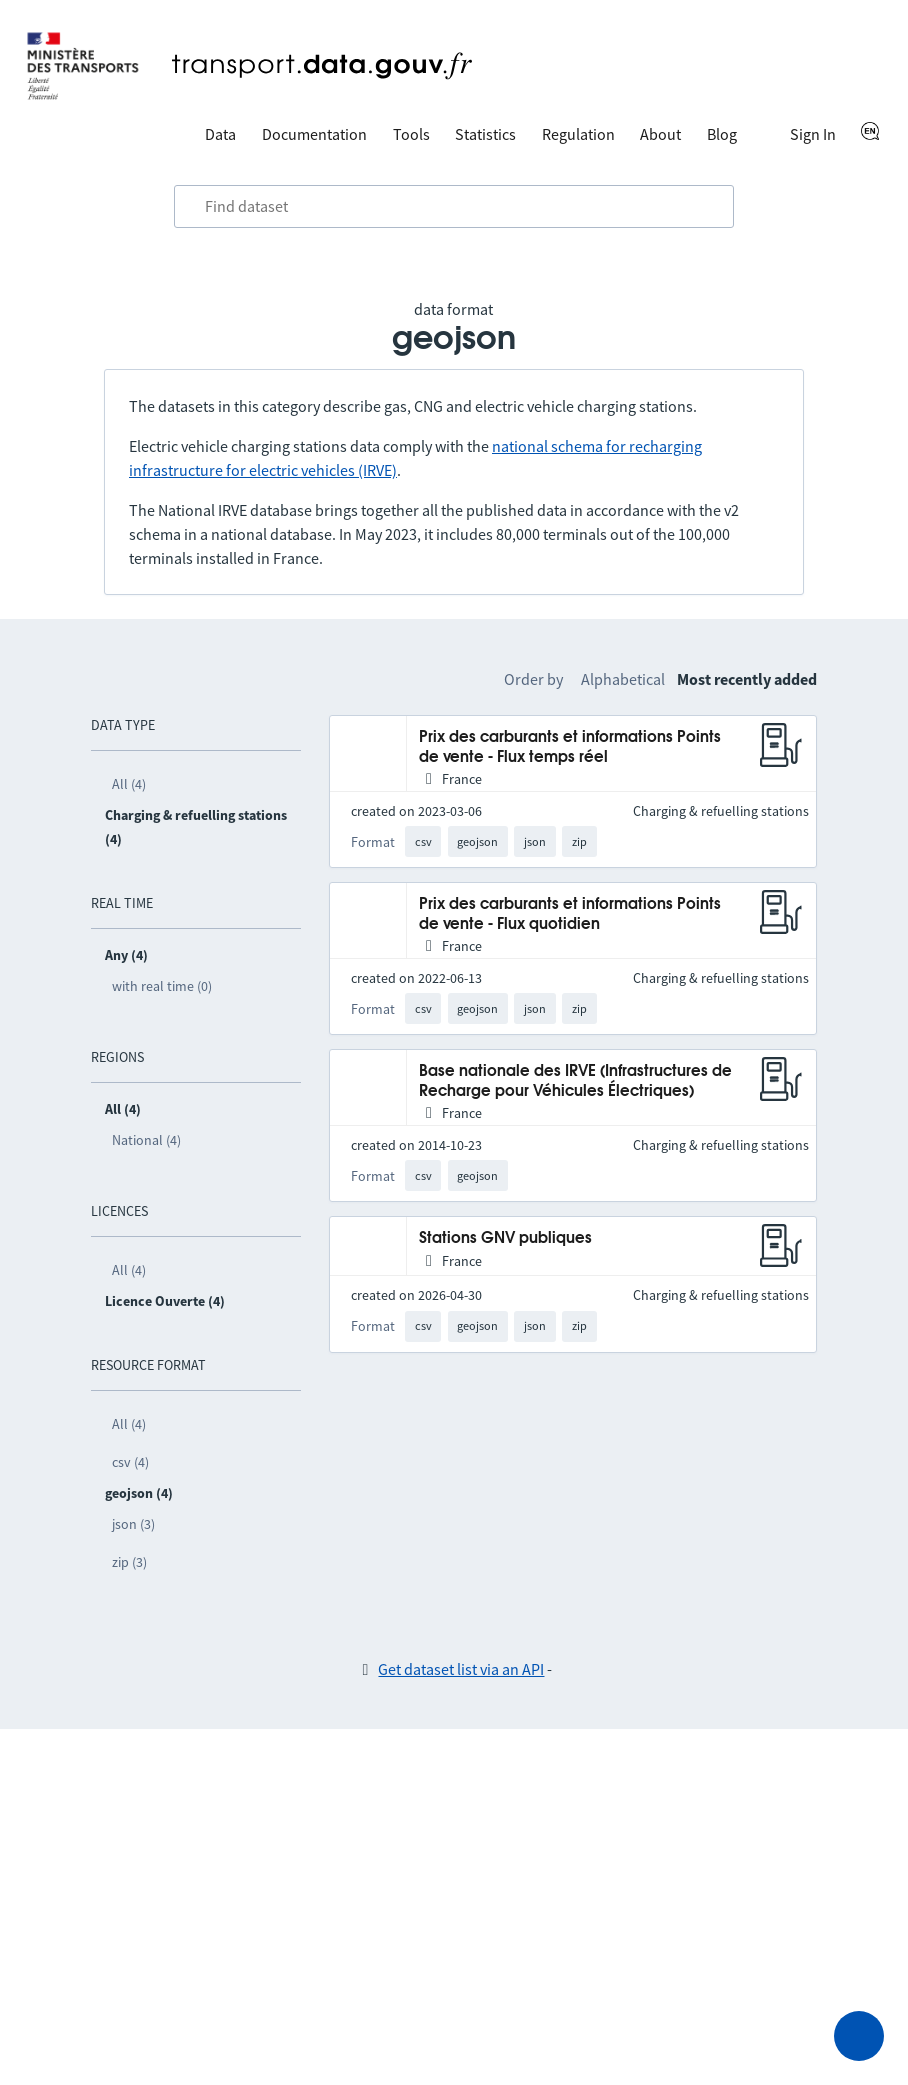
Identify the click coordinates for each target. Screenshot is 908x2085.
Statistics (485, 134)
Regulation (578, 134)
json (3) (133, 1524)
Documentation (314, 134)
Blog (722, 134)
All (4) (129, 784)
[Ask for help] (859, 2036)
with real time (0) (162, 986)
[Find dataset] (454, 207)
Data (220, 134)
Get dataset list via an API (461, 1669)
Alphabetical (623, 679)
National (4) (146, 1140)
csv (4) (130, 1462)
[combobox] (454, 207)
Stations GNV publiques (505, 1238)
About (660, 134)
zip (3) (129, 1562)
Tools (411, 134)
